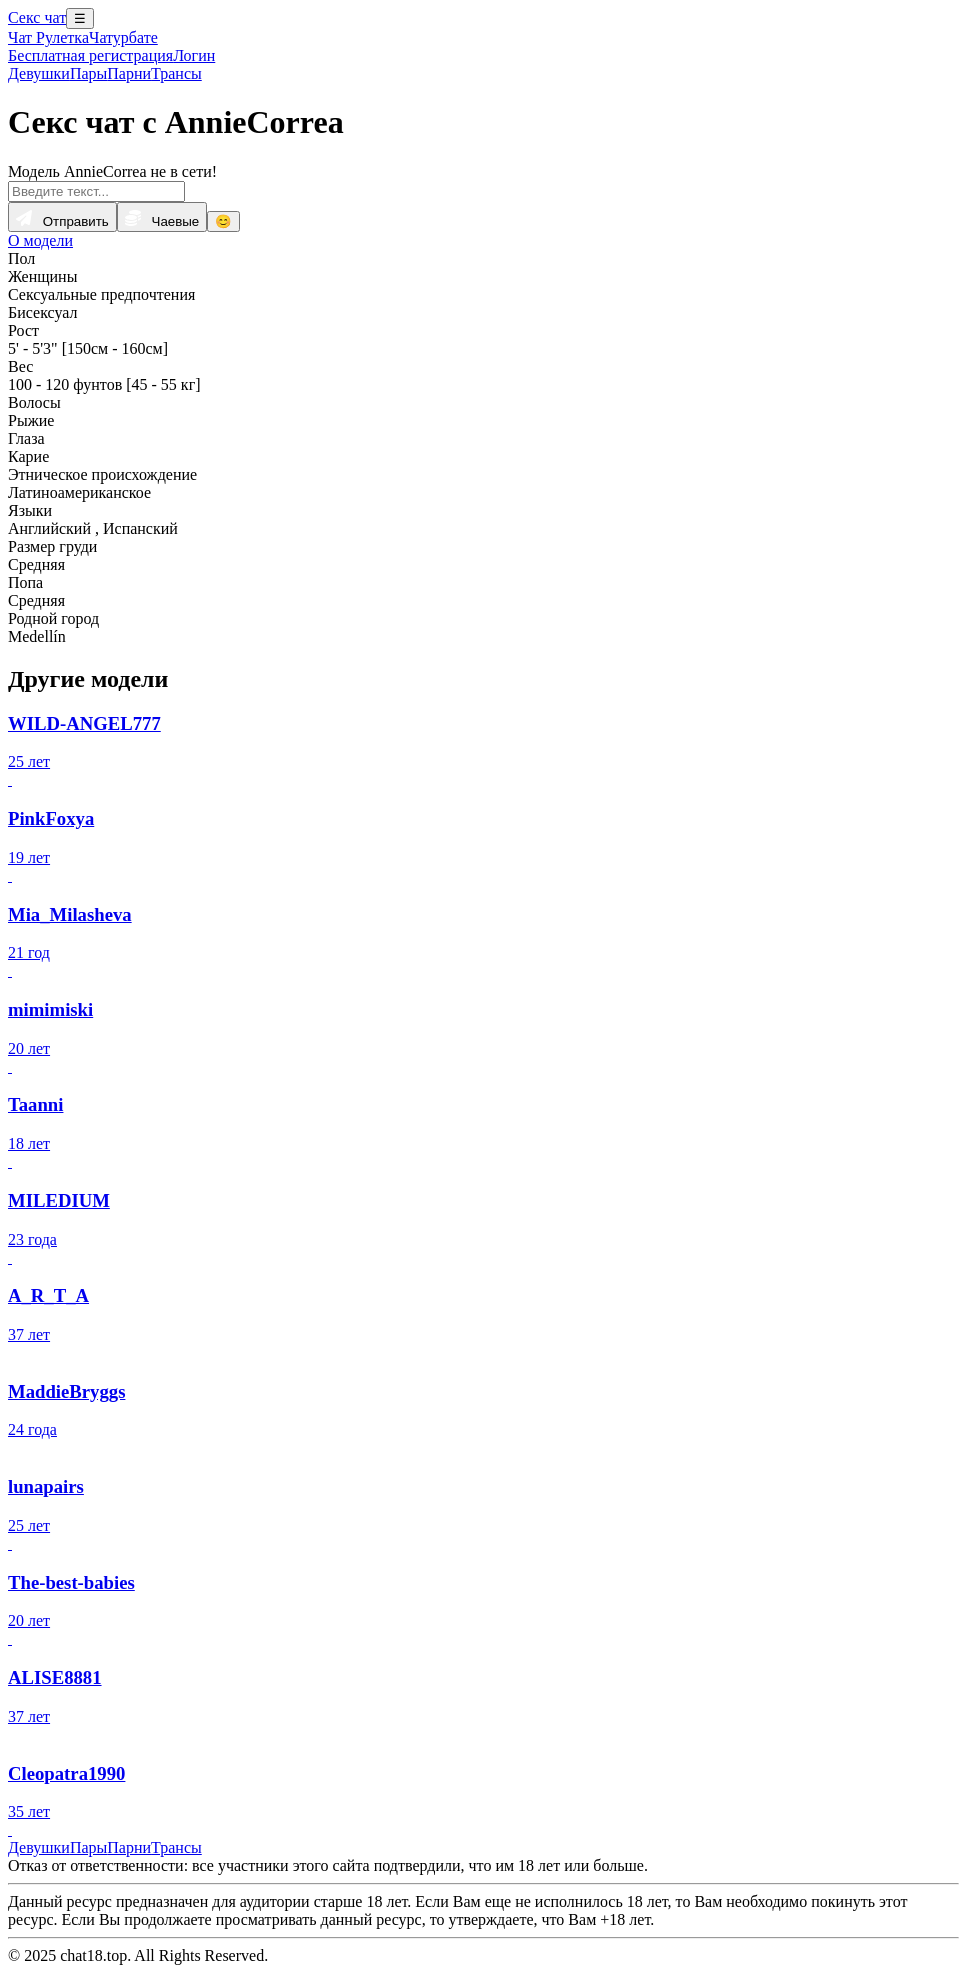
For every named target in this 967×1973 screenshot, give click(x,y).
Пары (88, 73)
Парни (129, 73)
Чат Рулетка (48, 37)
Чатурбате (123, 37)
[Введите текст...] (96, 191)
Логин (194, 55)
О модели (40, 240)
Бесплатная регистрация (90, 55)
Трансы (176, 73)
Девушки (39, 73)
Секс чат (37, 17)
